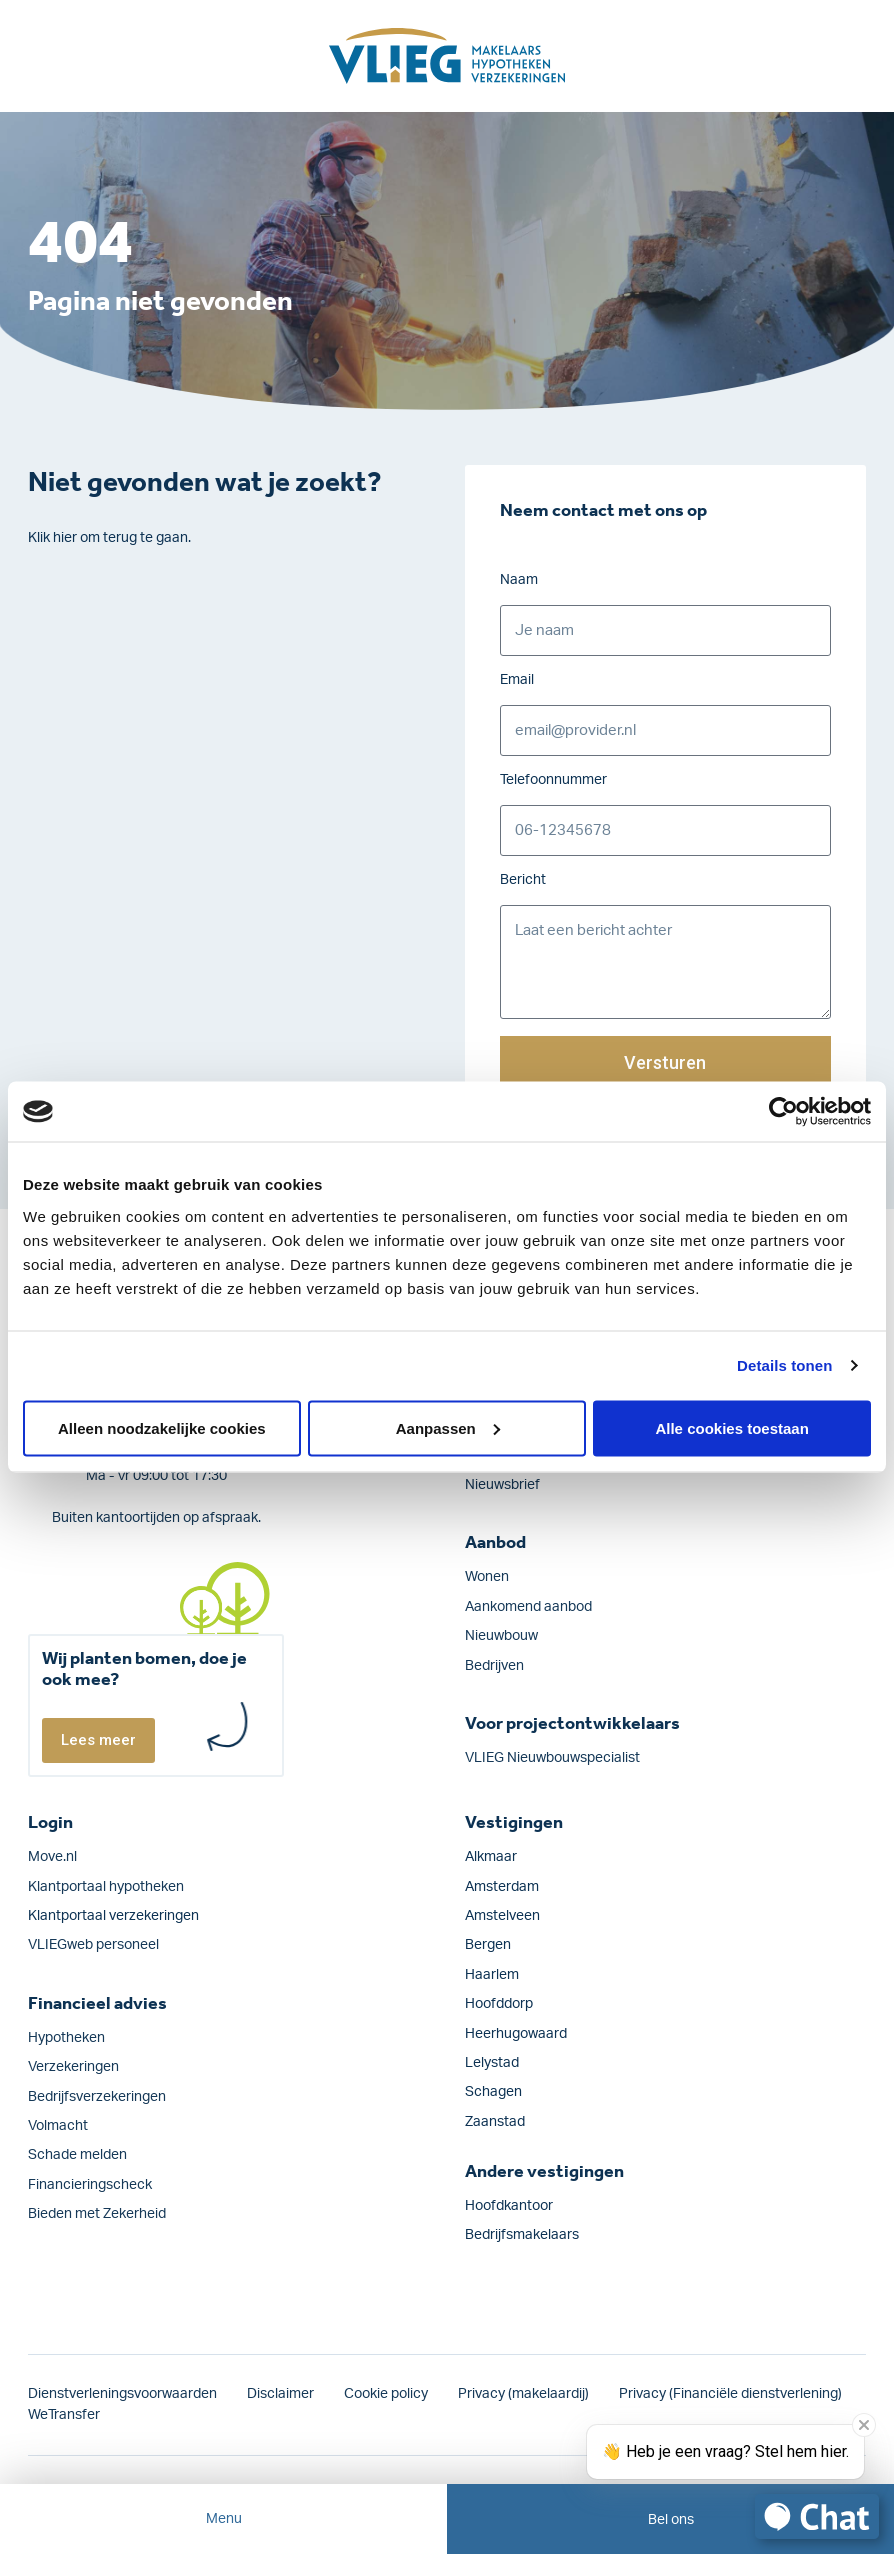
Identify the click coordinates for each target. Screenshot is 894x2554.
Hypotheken (66, 2038)
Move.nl (52, 1857)
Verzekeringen (73, 2067)
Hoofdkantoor (509, 2206)
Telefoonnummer (553, 780)
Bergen (488, 1945)
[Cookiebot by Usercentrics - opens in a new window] (783, 1112)
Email (517, 680)
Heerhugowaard (516, 2034)
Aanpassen (448, 1427)
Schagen (493, 2092)
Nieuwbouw (501, 1636)
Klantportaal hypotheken (106, 1887)
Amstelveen (502, 1916)
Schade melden (77, 2155)
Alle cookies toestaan (731, 1427)
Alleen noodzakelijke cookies (162, 1427)
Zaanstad (495, 2122)
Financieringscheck (90, 2185)
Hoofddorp (499, 2004)
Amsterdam (502, 1887)
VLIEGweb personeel (93, 1945)
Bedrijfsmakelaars (522, 2235)
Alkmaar (491, 1857)
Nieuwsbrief (502, 1485)
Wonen (487, 1577)
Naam (519, 580)
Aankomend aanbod (528, 1607)
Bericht (523, 880)
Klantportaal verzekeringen (113, 1916)
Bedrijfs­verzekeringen (97, 2097)
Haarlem (492, 1975)
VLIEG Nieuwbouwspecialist (552, 1758)
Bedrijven (494, 1666)
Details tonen (784, 1365)
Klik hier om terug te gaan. (109, 538)
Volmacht (58, 2126)
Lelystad (492, 2063)
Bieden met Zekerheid (97, 2214)
